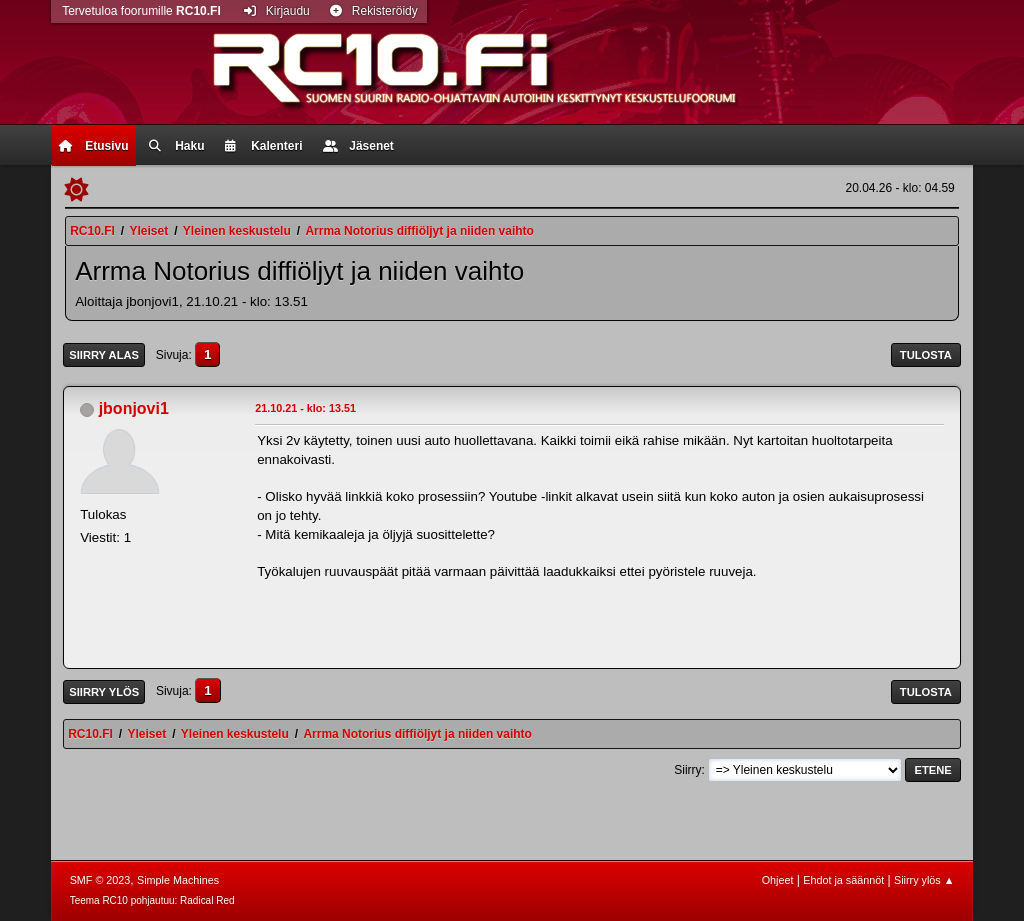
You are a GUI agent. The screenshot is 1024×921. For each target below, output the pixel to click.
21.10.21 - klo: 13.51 (305, 408)
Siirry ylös (104, 692)
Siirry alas (104, 355)
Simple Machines (178, 880)
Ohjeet (778, 880)
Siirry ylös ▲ (924, 880)
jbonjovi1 (134, 408)
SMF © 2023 (100, 880)
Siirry (687, 770)
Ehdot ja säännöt (843, 880)
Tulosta (926, 355)
